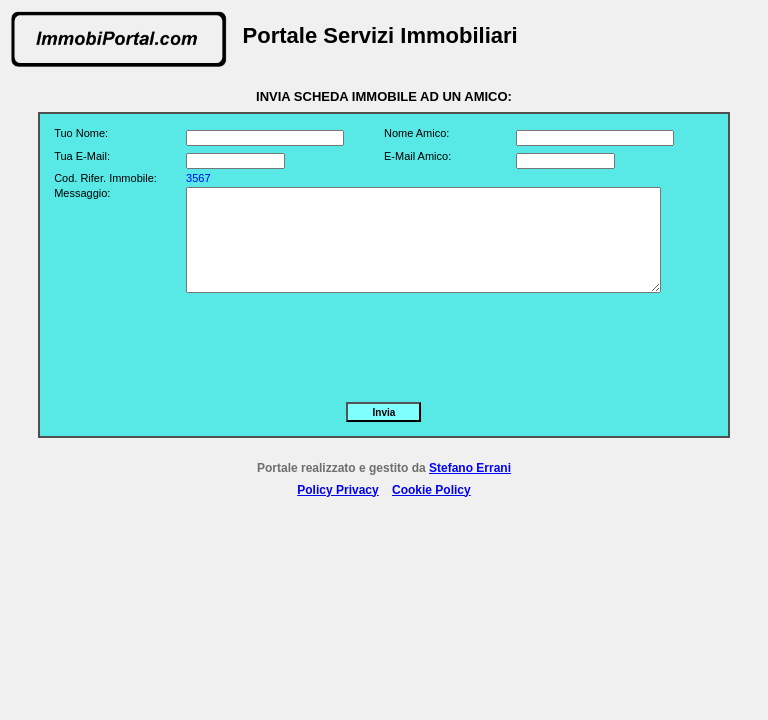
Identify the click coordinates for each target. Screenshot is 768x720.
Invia (384, 412)
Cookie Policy (431, 490)
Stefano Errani (470, 468)
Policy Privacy (337, 490)
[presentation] (338, 343)
